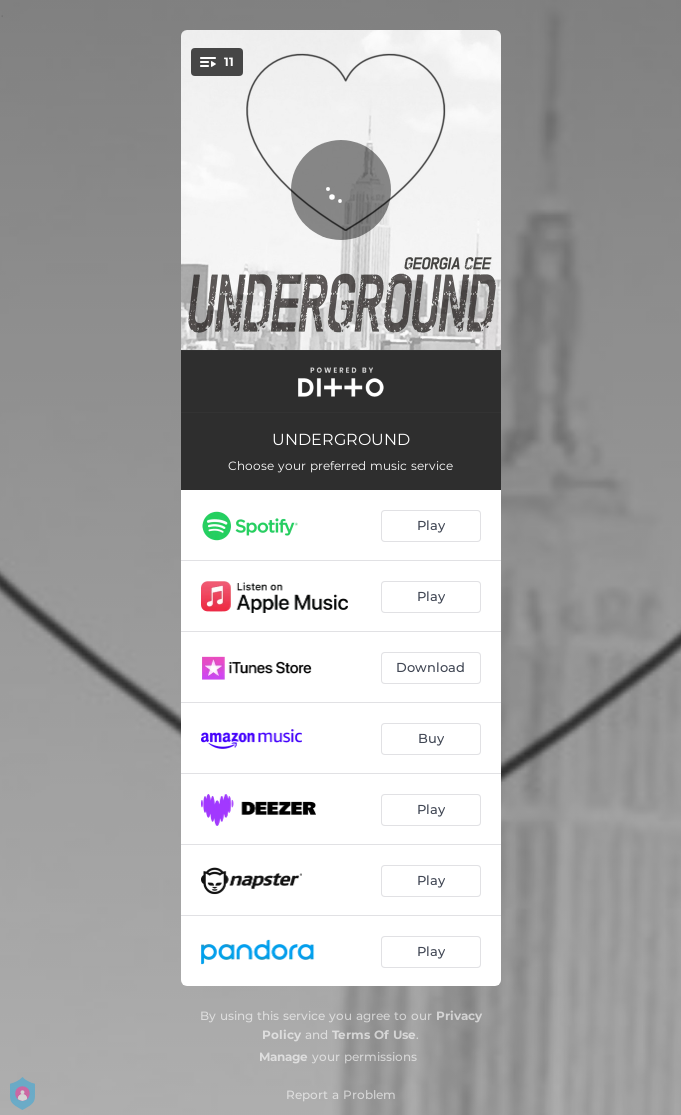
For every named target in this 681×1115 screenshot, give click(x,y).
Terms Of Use (374, 1034)
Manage (283, 1056)
